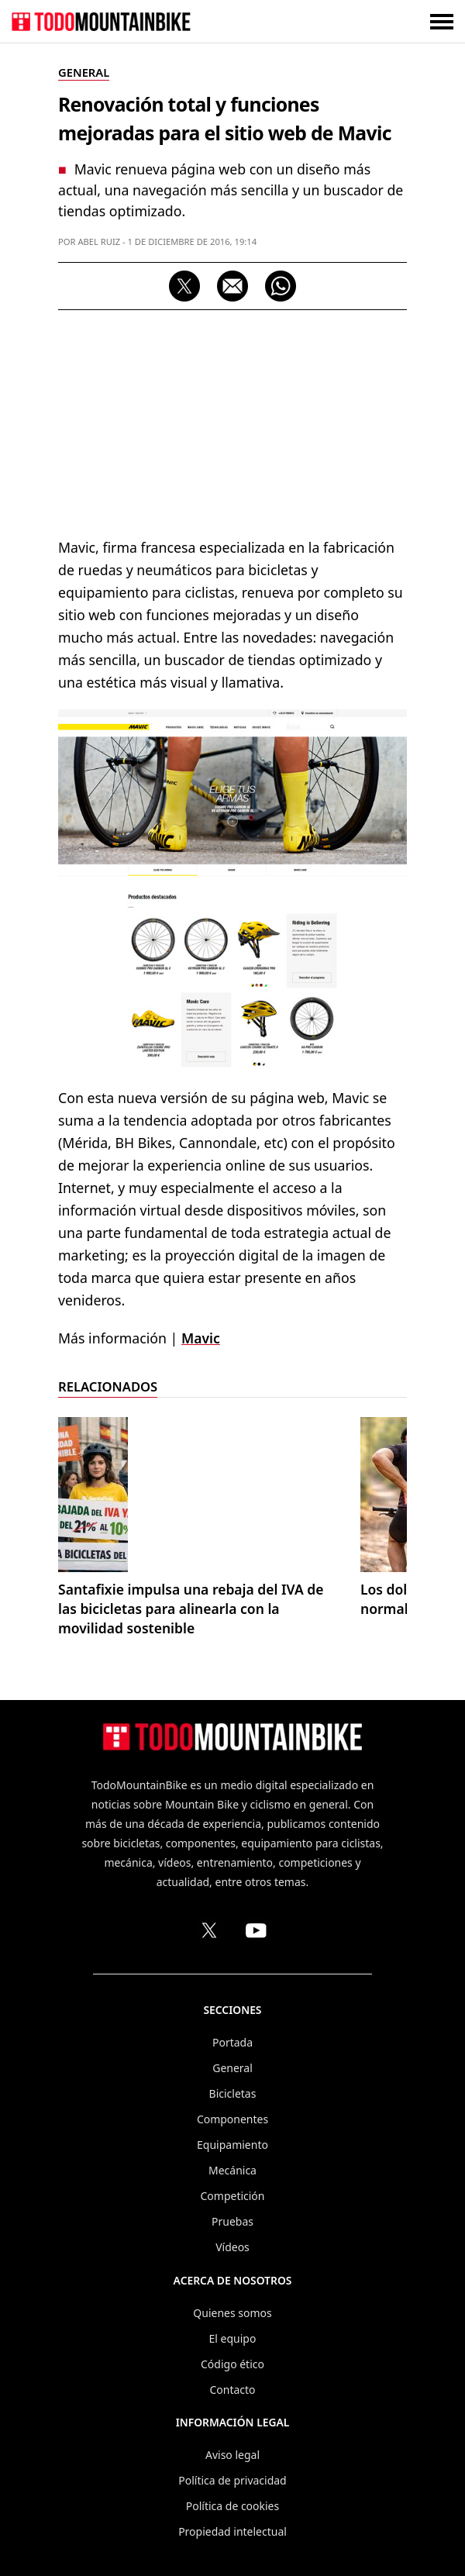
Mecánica (232, 2170)
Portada (232, 2042)
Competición (233, 2195)
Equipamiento (232, 2144)
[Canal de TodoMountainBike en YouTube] (255, 1930)
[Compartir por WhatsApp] (280, 286)
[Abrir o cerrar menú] (441, 21)
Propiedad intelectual (232, 2531)
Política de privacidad (232, 2480)
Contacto (232, 2389)
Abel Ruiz (99, 241)
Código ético (232, 2364)
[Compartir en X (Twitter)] (184, 286)
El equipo (233, 2338)
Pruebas (232, 2221)
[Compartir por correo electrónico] (232, 286)
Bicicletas (233, 2093)
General (232, 2067)
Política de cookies (232, 2505)
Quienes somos (232, 2312)
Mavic (200, 1338)
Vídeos (232, 2247)
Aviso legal (232, 2454)
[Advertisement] (232, 422)
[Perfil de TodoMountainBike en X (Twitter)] (209, 1930)
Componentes (232, 2119)
